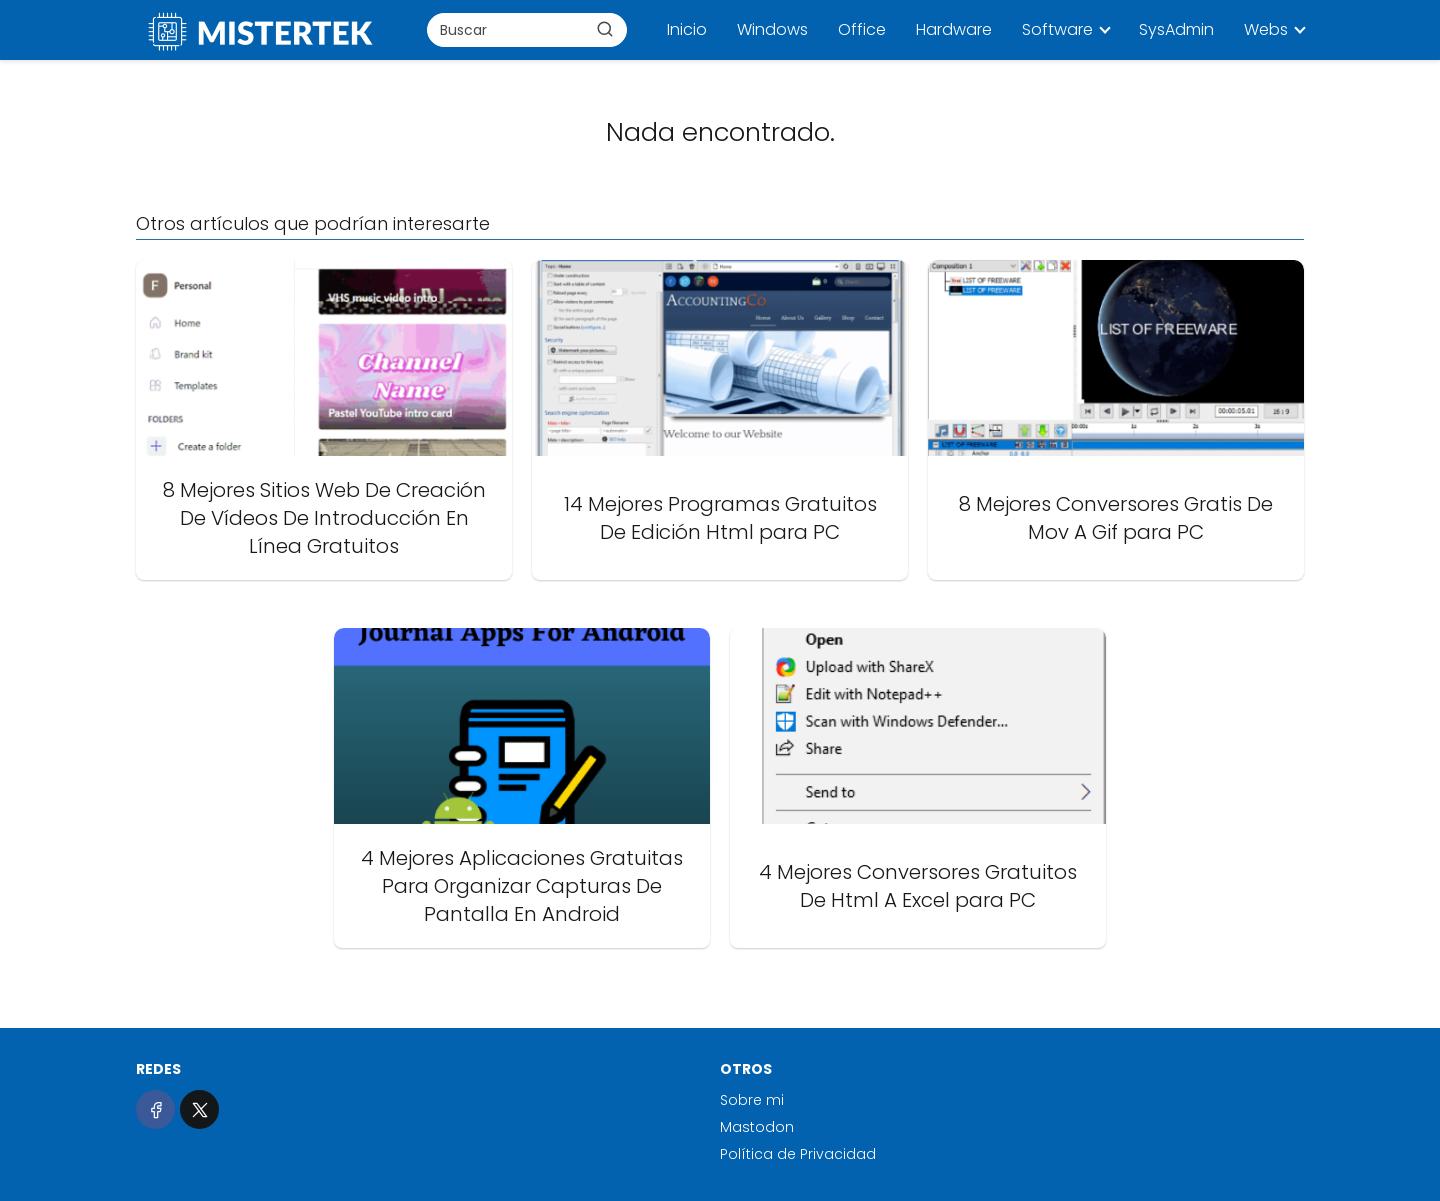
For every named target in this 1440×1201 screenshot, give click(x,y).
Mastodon (757, 1127)
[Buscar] (605, 29)
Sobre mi (752, 1100)
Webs (1266, 29)
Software (1057, 29)
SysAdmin (1176, 29)
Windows (772, 29)
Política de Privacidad (798, 1154)
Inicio (687, 29)
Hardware (954, 29)
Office (862, 29)
